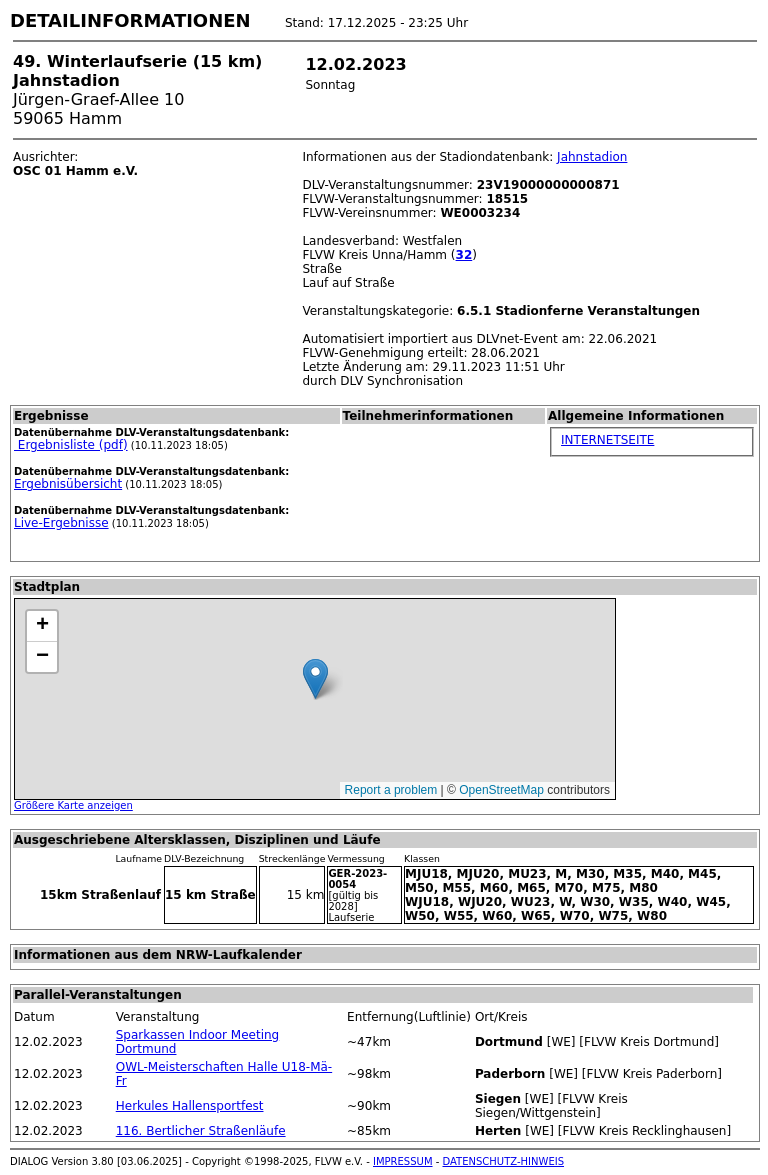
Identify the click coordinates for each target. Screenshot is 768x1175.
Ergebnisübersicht (68, 484)
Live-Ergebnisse (61, 523)
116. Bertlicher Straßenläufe (201, 1131)
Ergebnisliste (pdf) (71, 445)
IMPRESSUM (403, 1161)
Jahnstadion (592, 157)
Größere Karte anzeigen (73, 805)
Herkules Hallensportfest (190, 1106)
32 (464, 255)
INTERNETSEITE (607, 440)
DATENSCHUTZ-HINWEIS (504, 1161)
